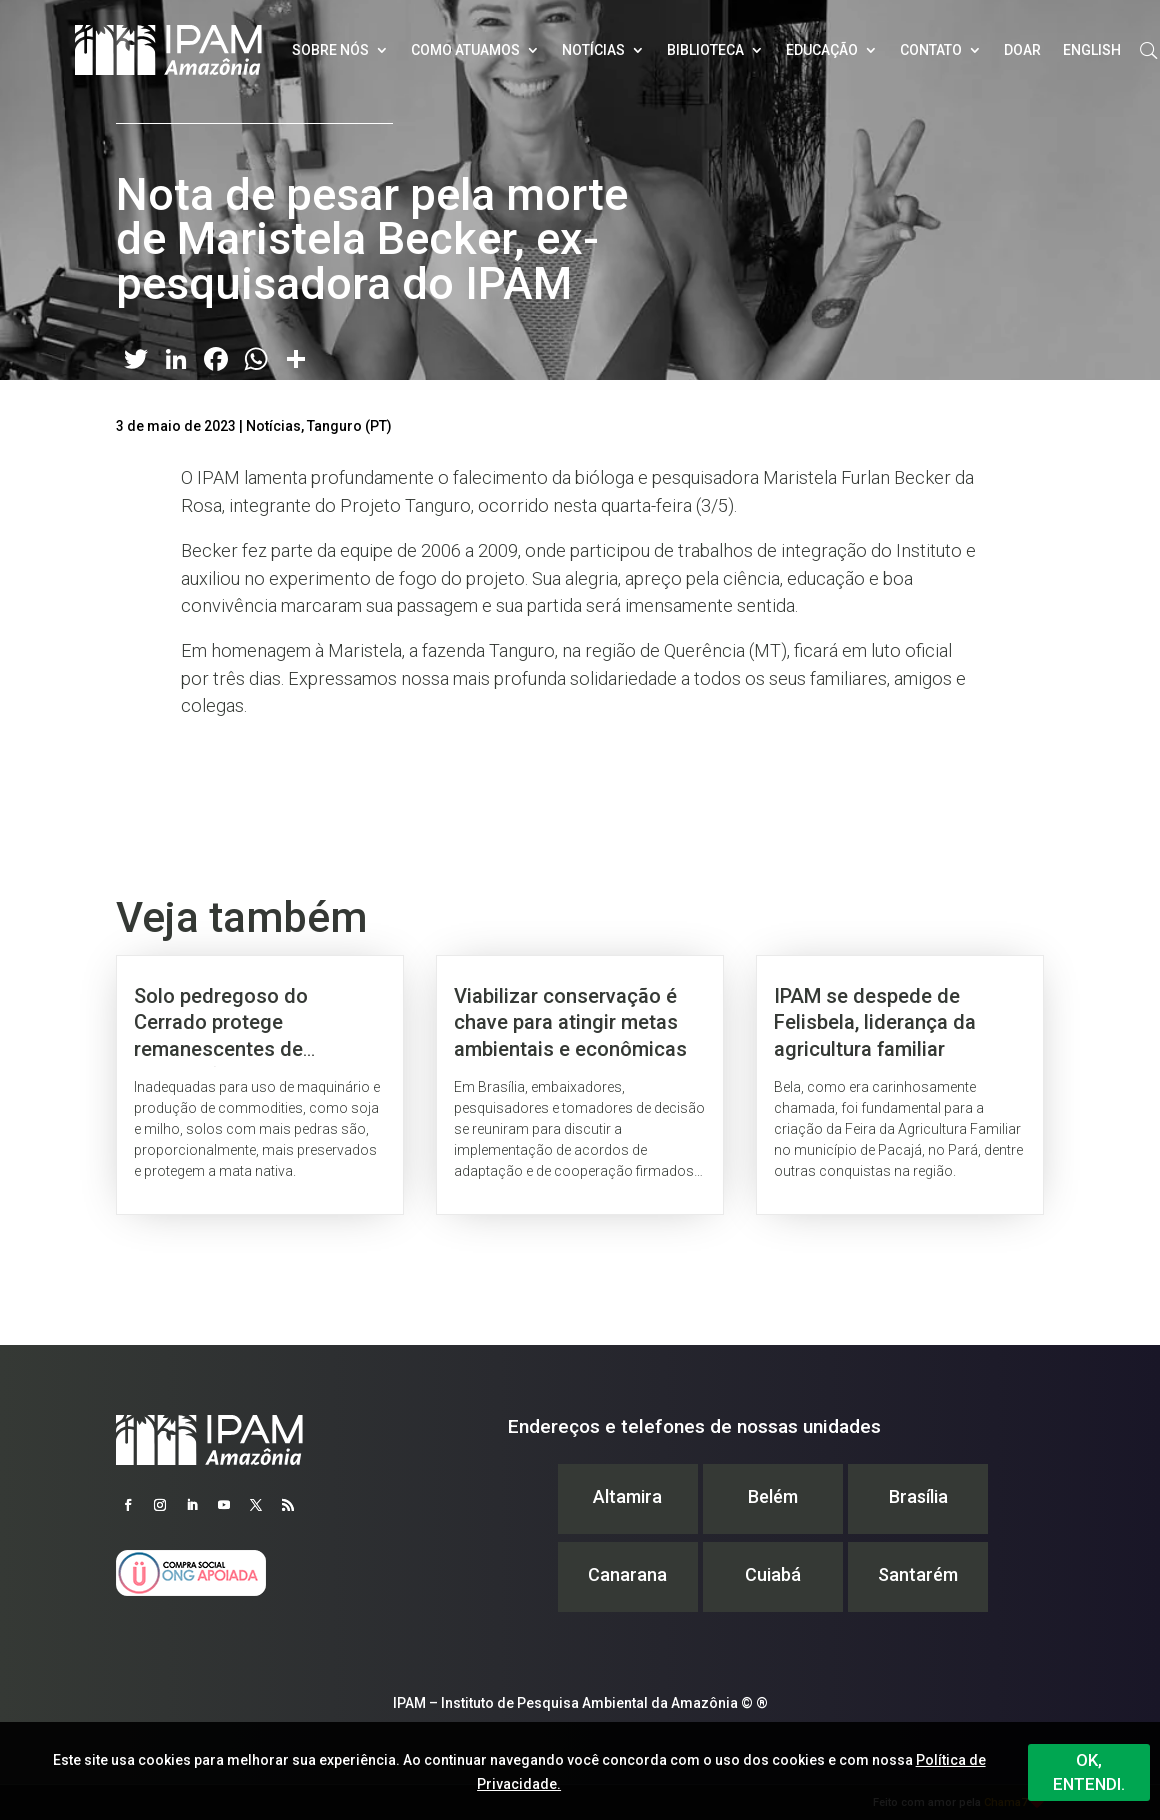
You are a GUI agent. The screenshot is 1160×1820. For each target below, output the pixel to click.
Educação (822, 50)
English (1092, 50)
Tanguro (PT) (349, 426)
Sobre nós (330, 50)
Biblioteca (705, 50)
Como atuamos (465, 50)
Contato (931, 50)
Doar (1022, 50)
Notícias (593, 50)
